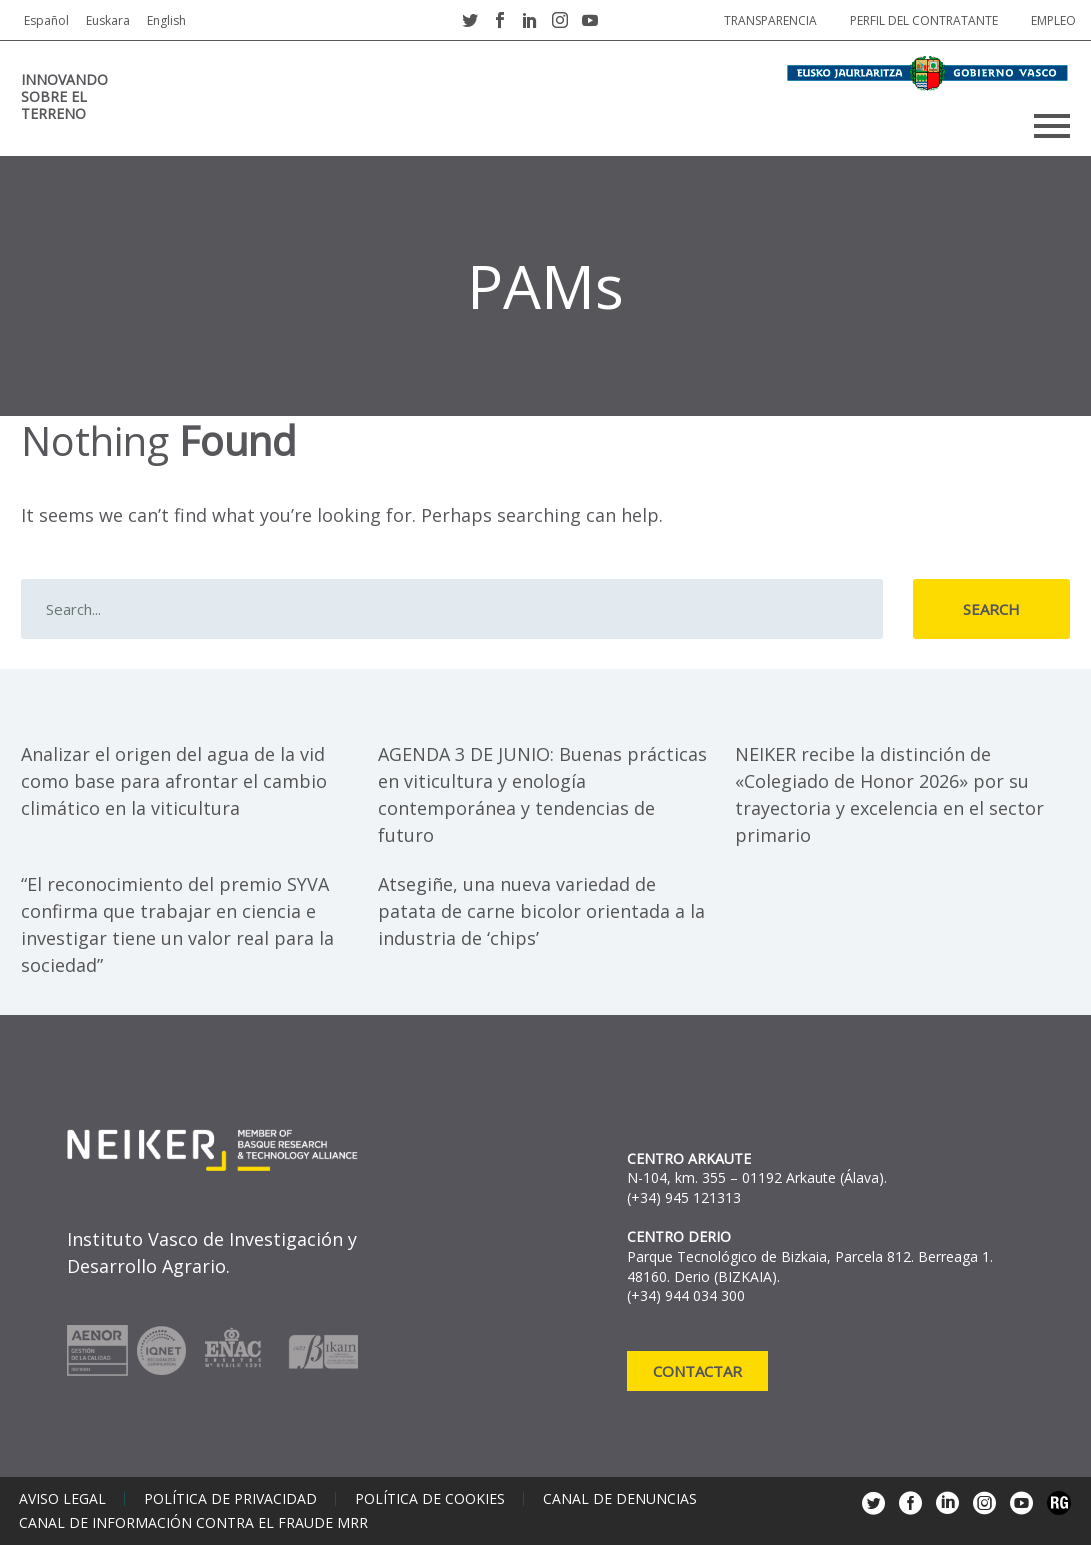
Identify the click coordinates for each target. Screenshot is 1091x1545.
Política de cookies (430, 1499)
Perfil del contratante (924, 20)
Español (46, 20)
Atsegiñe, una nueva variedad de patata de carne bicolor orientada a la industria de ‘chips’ (541, 911)
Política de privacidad (230, 1499)
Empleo (1053, 20)
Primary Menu (1052, 126)
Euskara (108, 20)
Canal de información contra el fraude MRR (193, 1523)
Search (991, 609)
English (166, 20)
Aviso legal (62, 1499)
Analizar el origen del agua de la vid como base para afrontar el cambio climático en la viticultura (174, 781)
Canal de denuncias (620, 1499)
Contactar (697, 1371)
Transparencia (770, 20)
